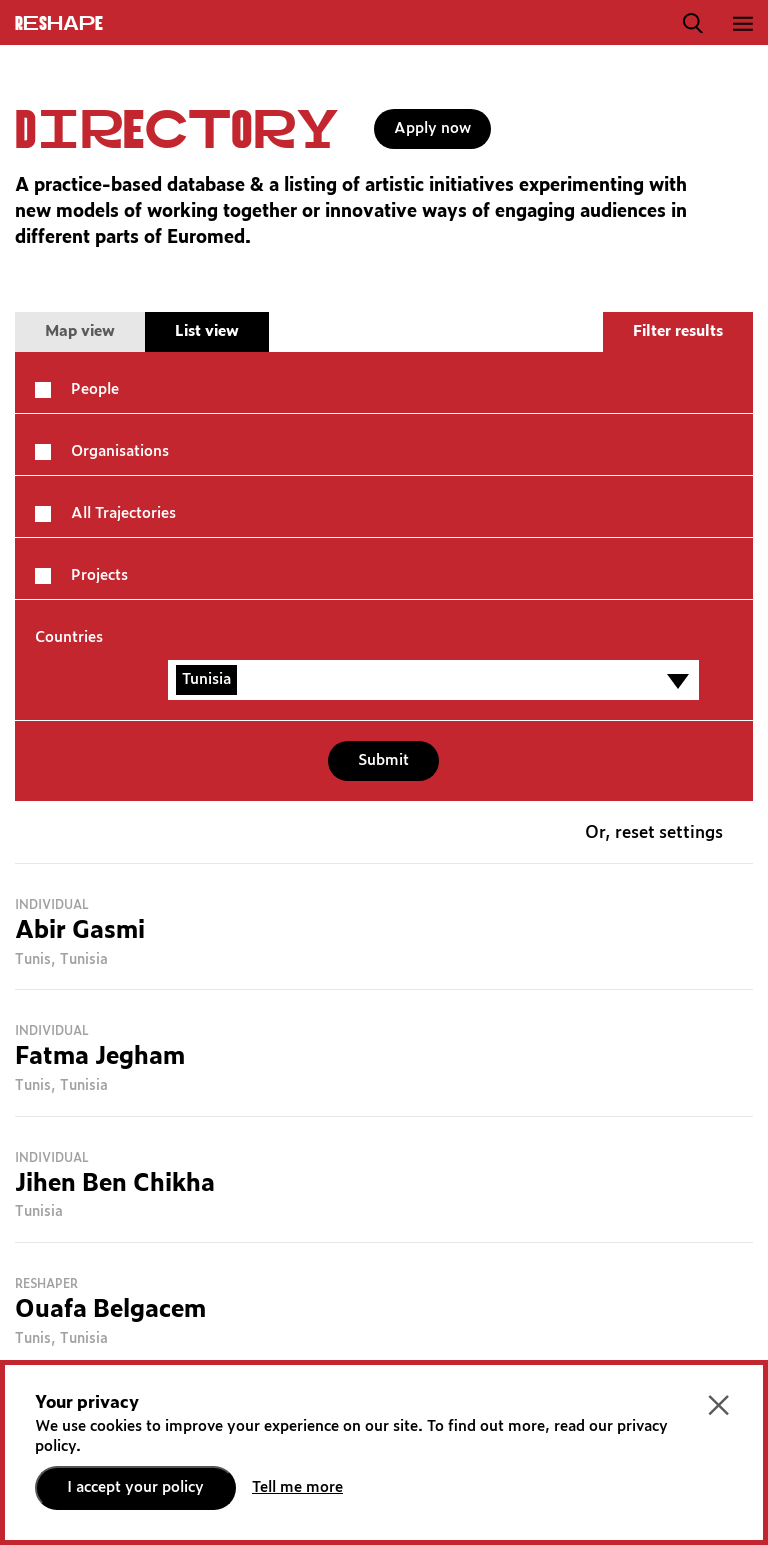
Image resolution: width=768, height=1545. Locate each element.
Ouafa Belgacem (110, 1310)
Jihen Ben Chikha (115, 1184)
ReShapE (59, 24)
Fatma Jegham (100, 1057)
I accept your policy (135, 1487)
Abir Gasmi (80, 931)
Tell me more (297, 1487)
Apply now (432, 128)
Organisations (120, 451)
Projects (99, 575)
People (95, 389)
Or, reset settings (654, 833)
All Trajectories (123, 513)
